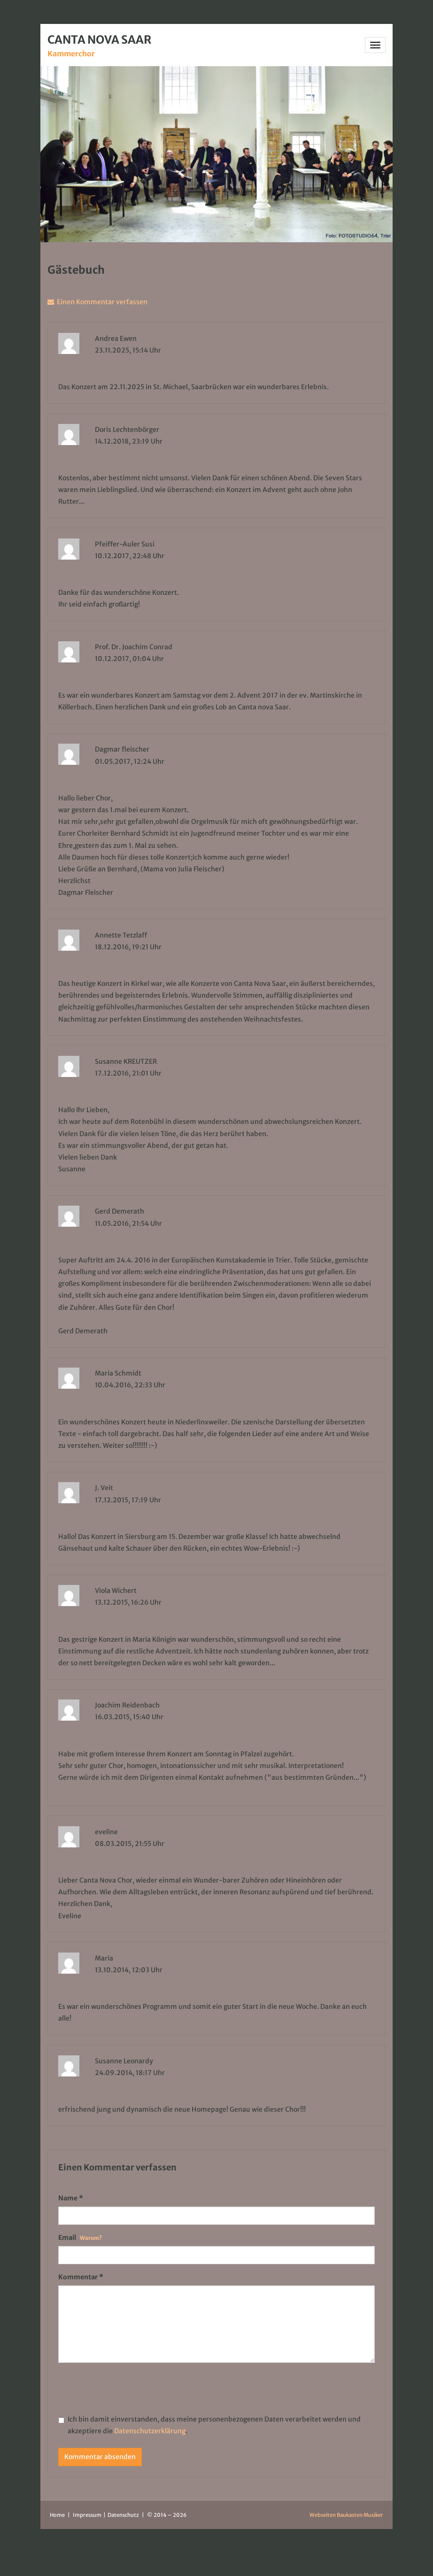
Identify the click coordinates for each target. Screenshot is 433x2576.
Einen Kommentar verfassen (101, 302)
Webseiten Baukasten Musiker (346, 2515)
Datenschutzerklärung (150, 2431)
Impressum (87, 2515)
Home (57, 2515)
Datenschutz (124, 2515)
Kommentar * (80, 2277)
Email (80, 2238)
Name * (70, 2198)
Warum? (91, 2238)
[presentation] (129, 2388)
